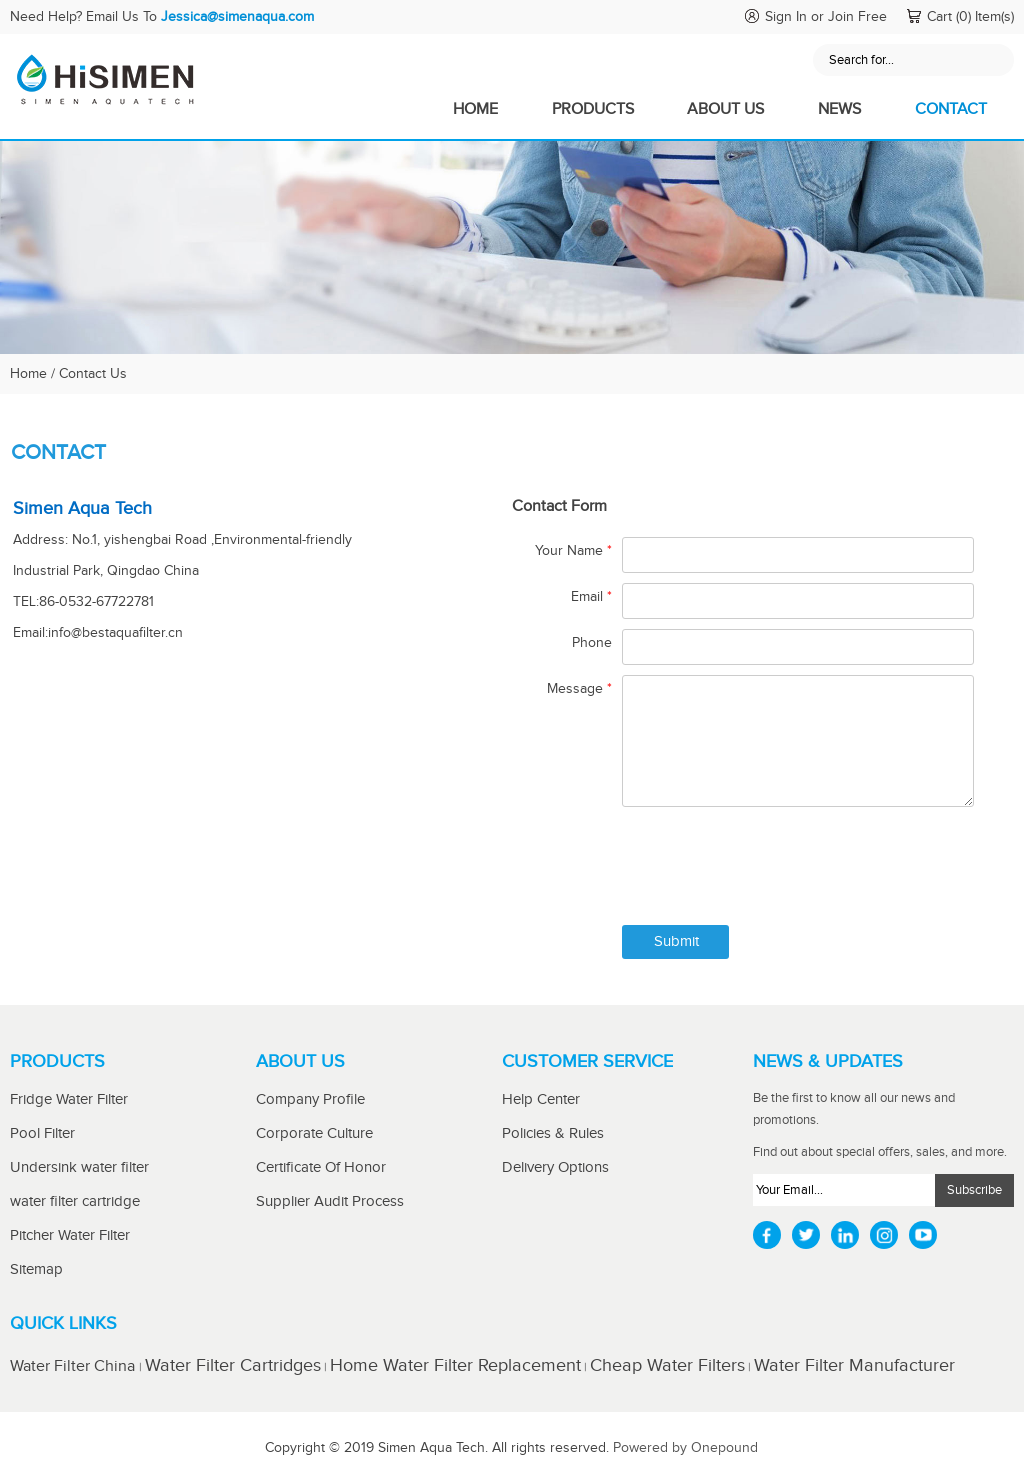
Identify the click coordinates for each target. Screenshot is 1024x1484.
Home (475, 109)
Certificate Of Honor (321, 1167)
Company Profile (310, 1099)
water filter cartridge (75, 1201)
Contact (951, 109)
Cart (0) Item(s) (970, 17)
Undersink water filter (79, 1167)
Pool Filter (42, 1133)
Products (593, 109)
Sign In (786, 17)
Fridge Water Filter (69, 1099)
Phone (592, 643)
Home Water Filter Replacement (455, 1365)
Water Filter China (74, 1366)
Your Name (573, 551)
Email (591, 597)
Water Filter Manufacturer (854, 1365)
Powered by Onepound (685, 1448)
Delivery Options (555, 1167)
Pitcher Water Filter (70, 1235)
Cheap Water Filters (667, 1365)
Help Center (541, 1099)
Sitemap (36, 1269)
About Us (725, 109)
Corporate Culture (314, 1133)
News (839, 109)
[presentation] (774, 871)
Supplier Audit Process (330, 1201)
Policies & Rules (553, 1133)
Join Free (857, 17)
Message (579, 689)
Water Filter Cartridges (233, 1365)
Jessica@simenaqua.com (237, 17)
